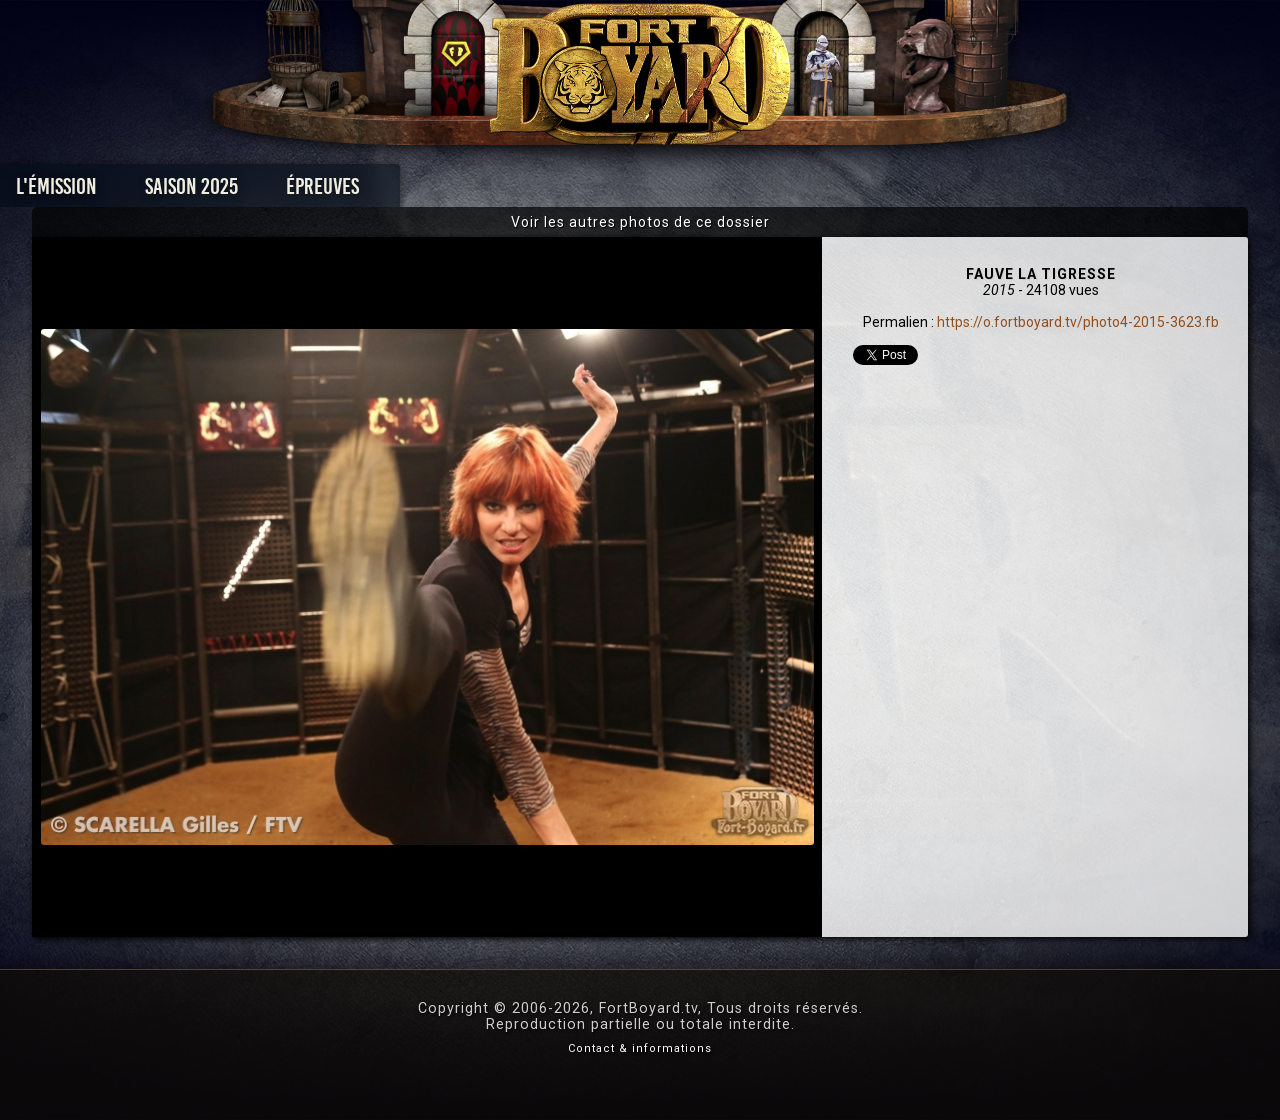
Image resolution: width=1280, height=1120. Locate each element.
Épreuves (458, 191)
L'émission (192, 191)
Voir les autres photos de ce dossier (640, 222)
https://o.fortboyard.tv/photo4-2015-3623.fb (1078, 322)
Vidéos (671, 191)
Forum (886, 191)
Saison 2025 (327, 191)
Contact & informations (640, 1048)
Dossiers (779, 191)
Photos (570, 191)
